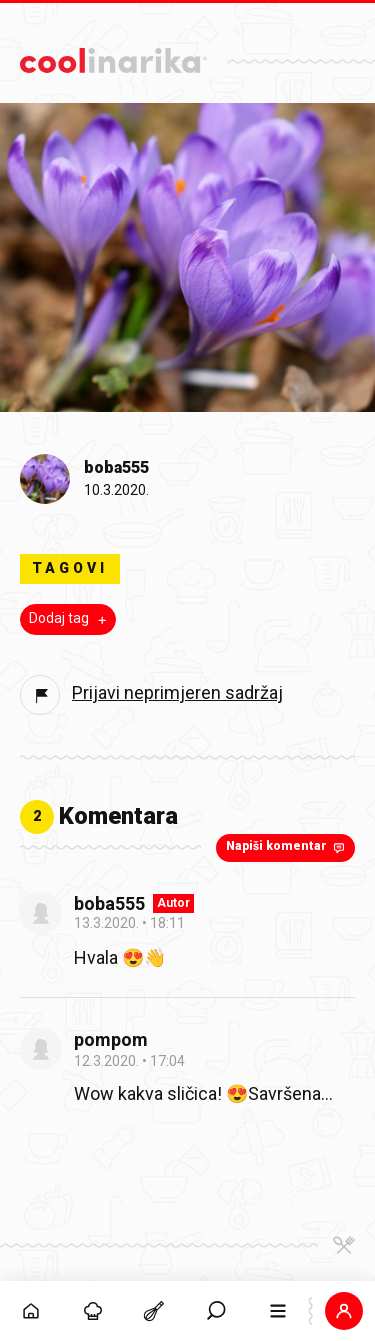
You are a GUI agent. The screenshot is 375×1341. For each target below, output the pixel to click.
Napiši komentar (287, 847)
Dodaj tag (70, 619)
